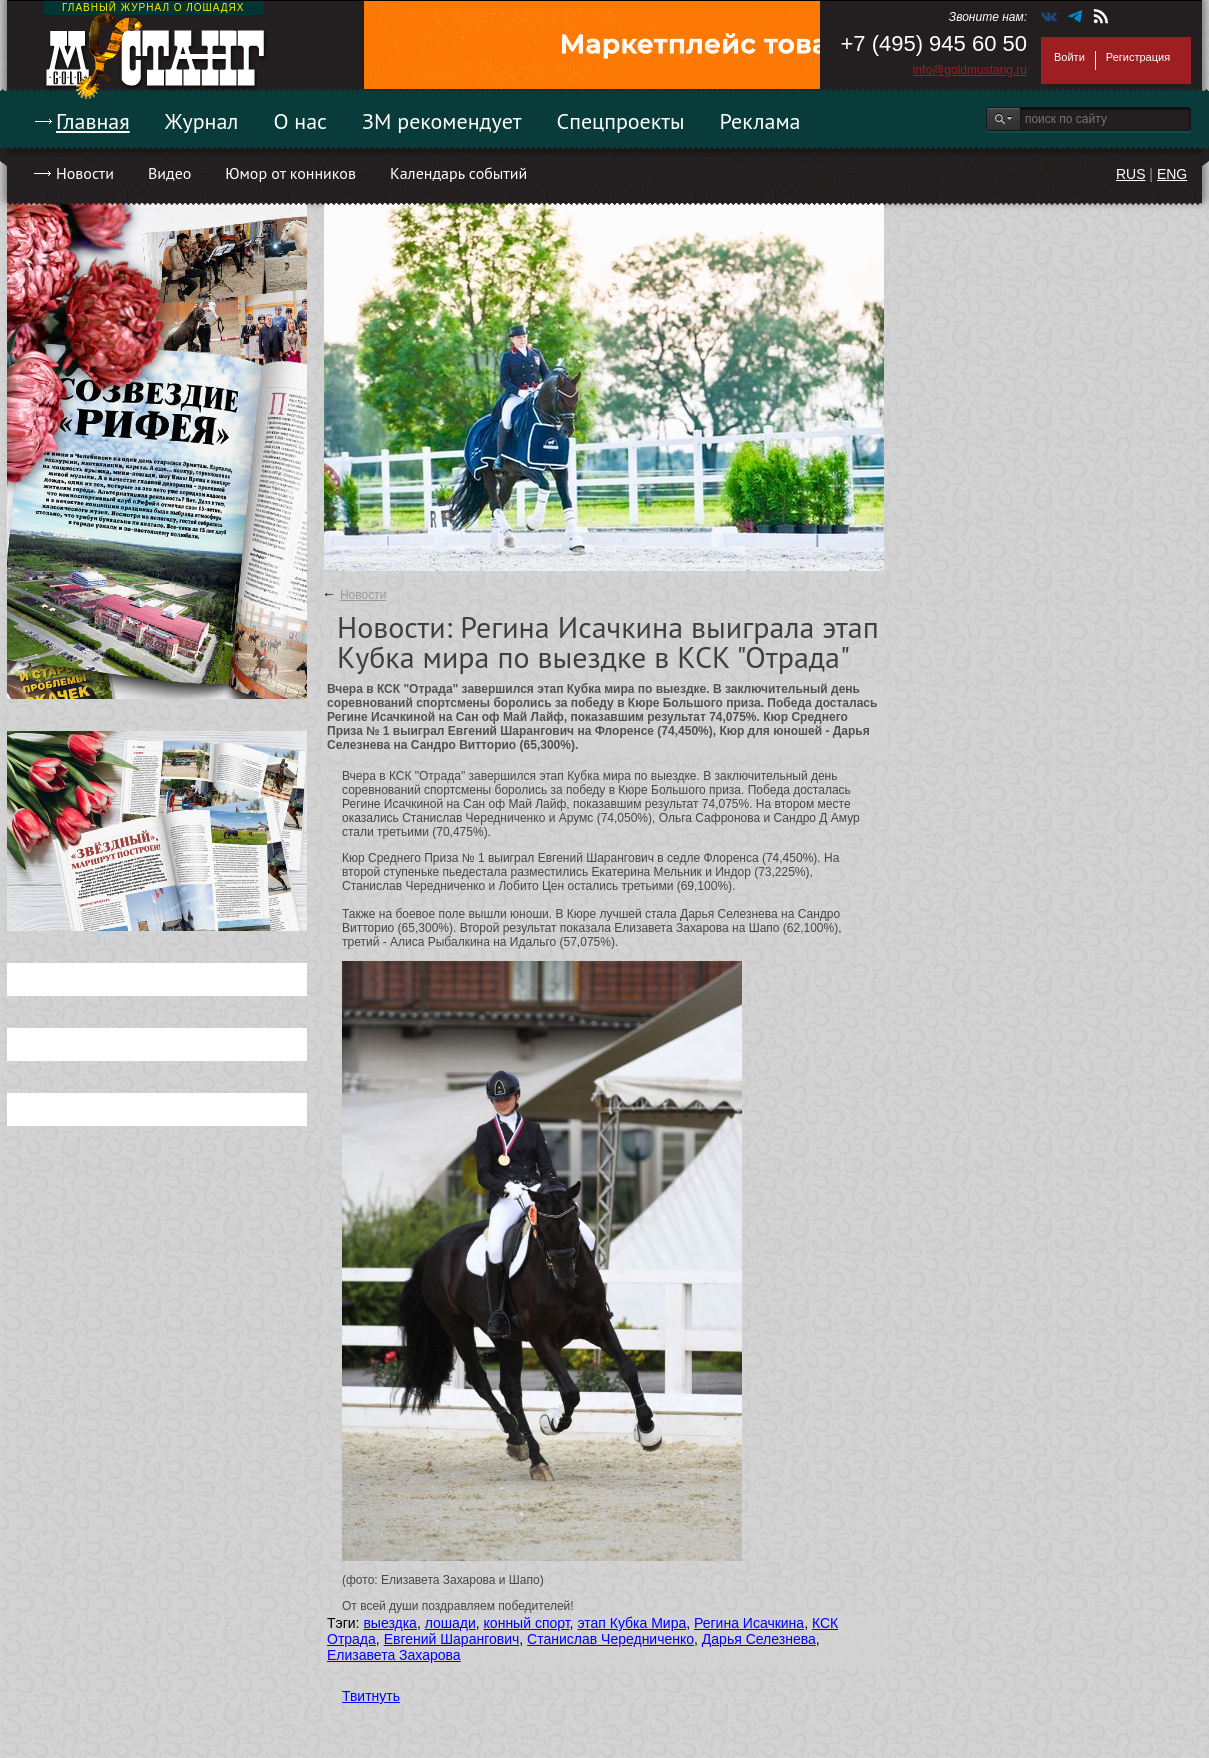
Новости (85, 173)
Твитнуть (371, 1696)
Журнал (202, 121)
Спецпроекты (621, 121)
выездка (389, 1623)
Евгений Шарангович (452, 1639)
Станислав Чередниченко (610, 1639)
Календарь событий (458, 173)
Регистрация (1138, 57)
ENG (1172, 174)
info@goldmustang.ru (970, 70)
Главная (93, 121)
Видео (169, 173)
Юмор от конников (290, 173)
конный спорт (527, 1623)
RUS (1131, 174)
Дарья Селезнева (759, 1639)
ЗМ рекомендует (442, 121)
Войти (1069, 57)
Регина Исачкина (749, 1623)
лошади (450, 1623)
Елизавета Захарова (394, 1655)
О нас (300, 121)
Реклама (760, 121)
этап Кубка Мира (631, 1623)
